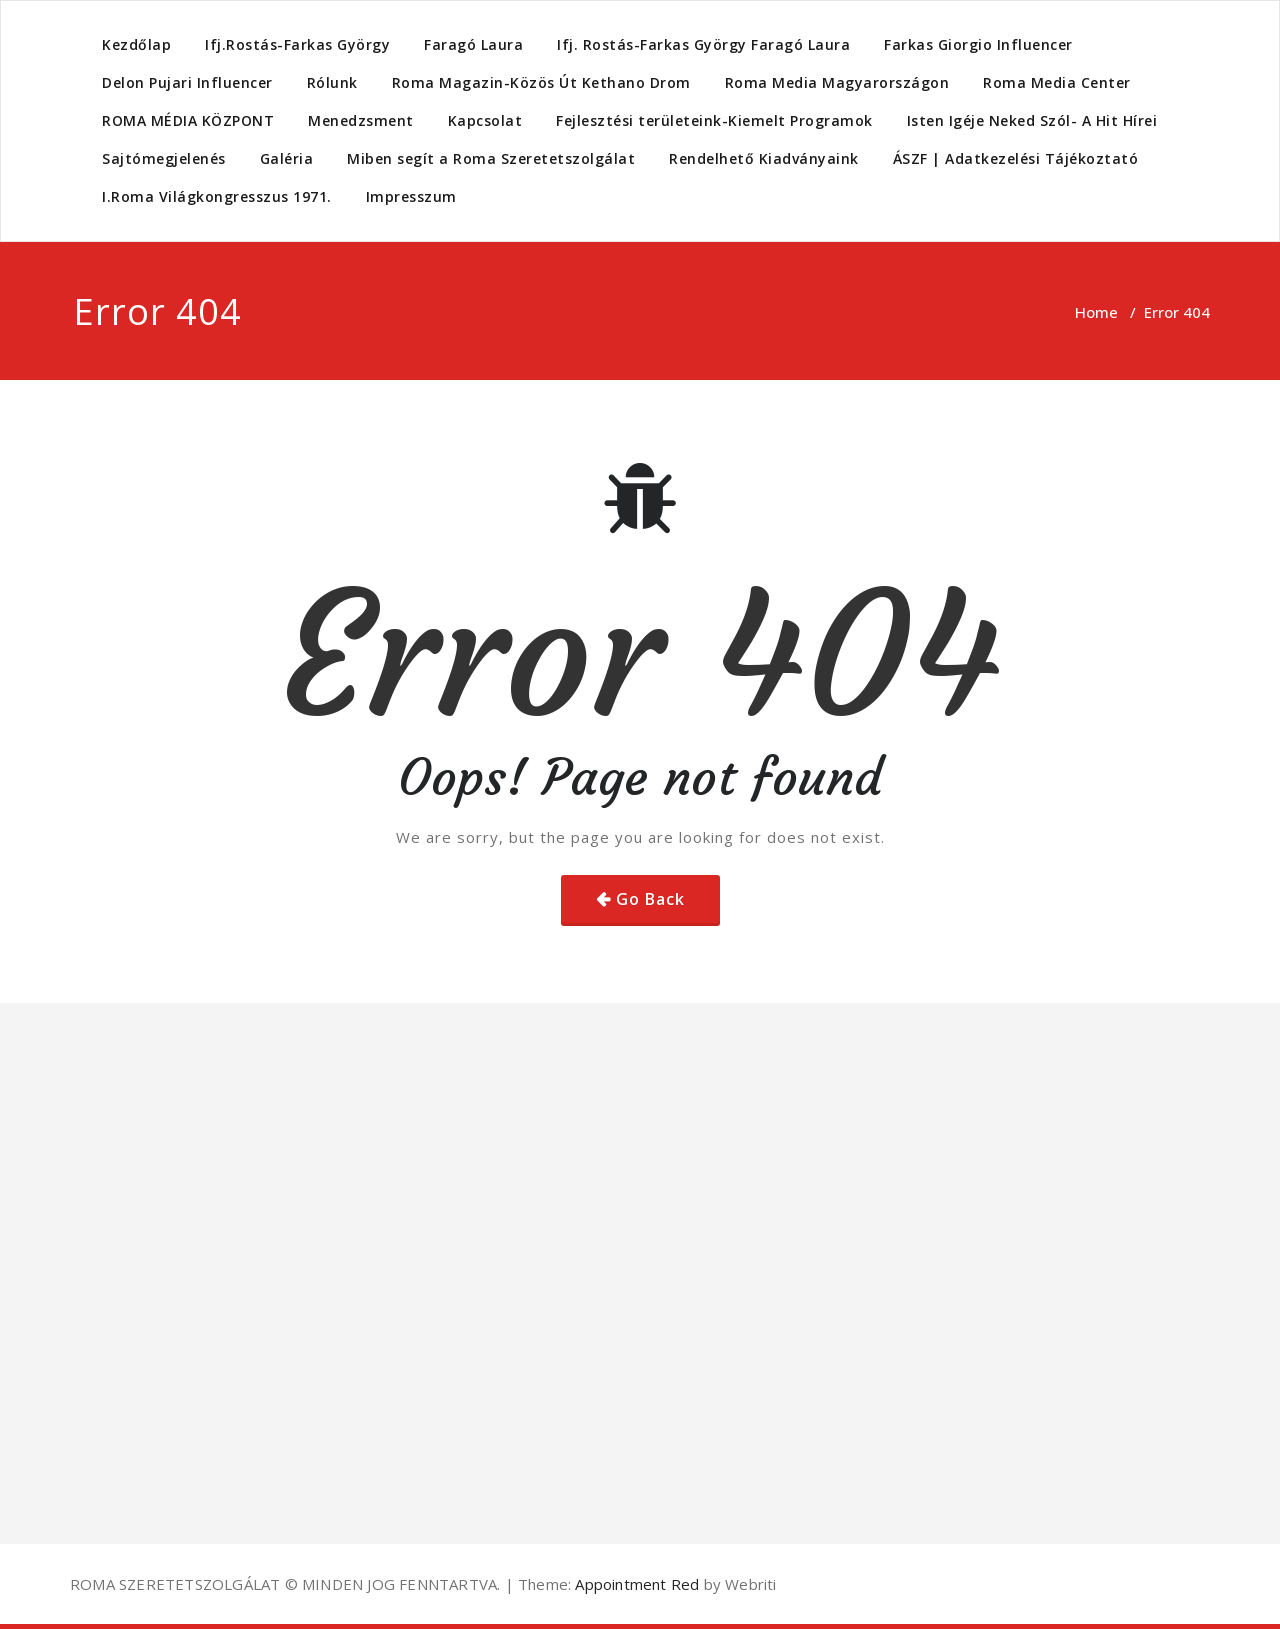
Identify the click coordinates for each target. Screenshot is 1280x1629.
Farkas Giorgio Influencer (978, 44)
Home (1096, 312)
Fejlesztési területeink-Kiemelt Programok (714, 120)
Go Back (650, 899)
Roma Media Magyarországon (837, 82)
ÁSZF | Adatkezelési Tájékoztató (1016, 158)
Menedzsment (361, 120)
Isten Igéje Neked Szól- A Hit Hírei (1032, 120)
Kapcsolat (485, 120)
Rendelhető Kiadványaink (764, 158)
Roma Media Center (1057, 82)
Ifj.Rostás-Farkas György (297, 44)
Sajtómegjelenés (164, 158)
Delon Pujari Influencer (187, 82)
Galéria (287, 158)
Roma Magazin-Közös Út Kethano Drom (541, 82)
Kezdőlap (136, 44)
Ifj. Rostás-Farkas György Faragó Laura (703, 44)
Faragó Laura (473, 44)
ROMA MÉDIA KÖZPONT (188, 120)
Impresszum (411, 196)
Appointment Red (635, 1584)
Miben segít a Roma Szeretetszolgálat (491, 158)
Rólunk (332, 82)
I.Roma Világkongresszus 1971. (217, 196)
